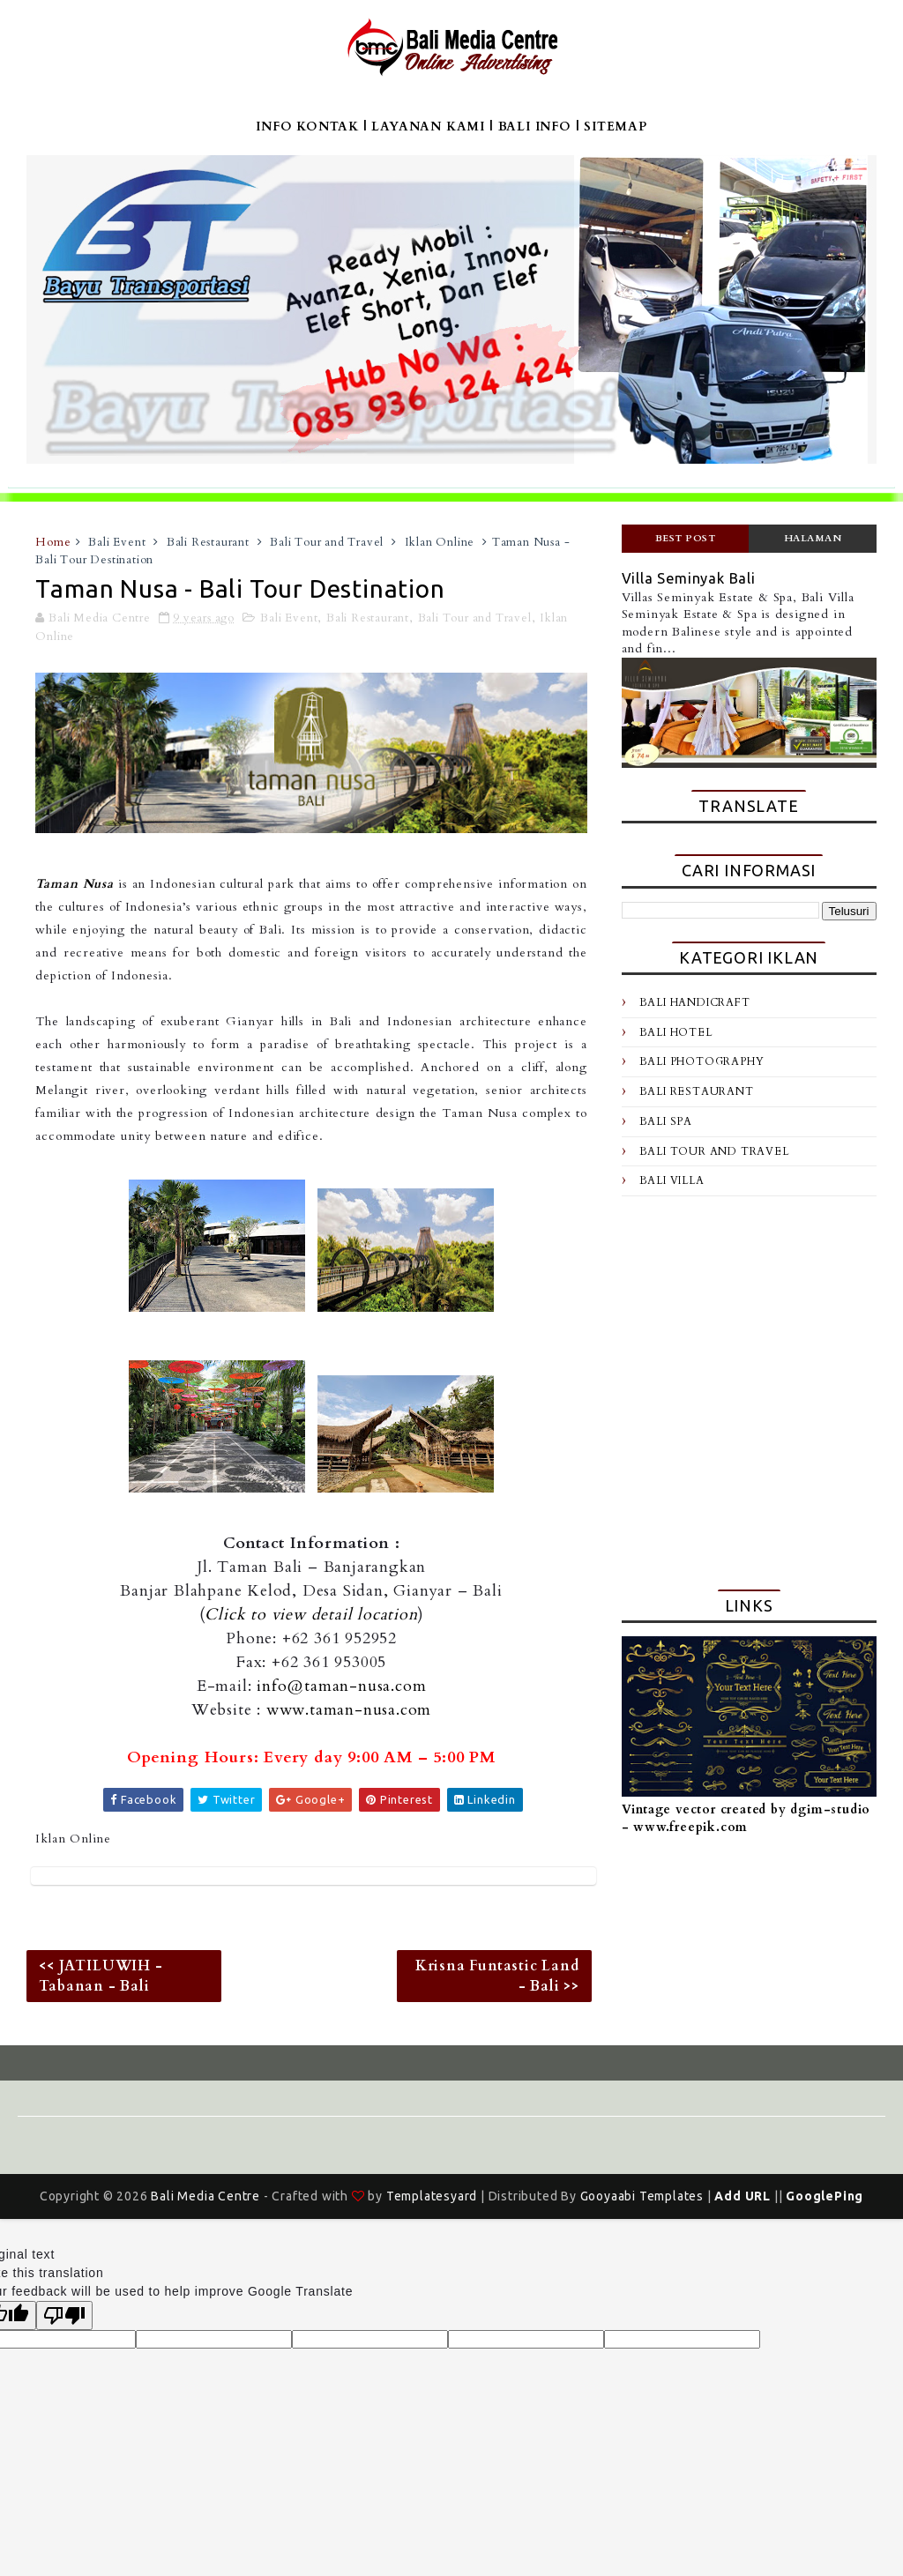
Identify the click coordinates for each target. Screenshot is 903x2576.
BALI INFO (534, 126)
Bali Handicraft (694, 1002)
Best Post (685, 538)
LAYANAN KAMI (428, 126)
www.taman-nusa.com (348, 1710)
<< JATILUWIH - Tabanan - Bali (100, 1975)
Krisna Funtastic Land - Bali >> (497, 1975)
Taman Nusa (74, 883)
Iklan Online (440, 542)
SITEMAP (615, 126)
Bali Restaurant (208, 542)
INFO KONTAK (307, 126)
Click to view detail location (311, 1615)
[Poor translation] (64, 2315)
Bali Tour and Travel (327, 542)
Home (53, 542)
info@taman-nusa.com (341, 1686)
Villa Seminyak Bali (689, 578)
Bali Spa (665, 1121)
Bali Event (117, 542)
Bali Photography (702, 1061)
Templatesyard (431, 2196)
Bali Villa (672, 1180)
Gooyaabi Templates (642, 2196)
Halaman (813, 538)
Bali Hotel (676, 1032)
